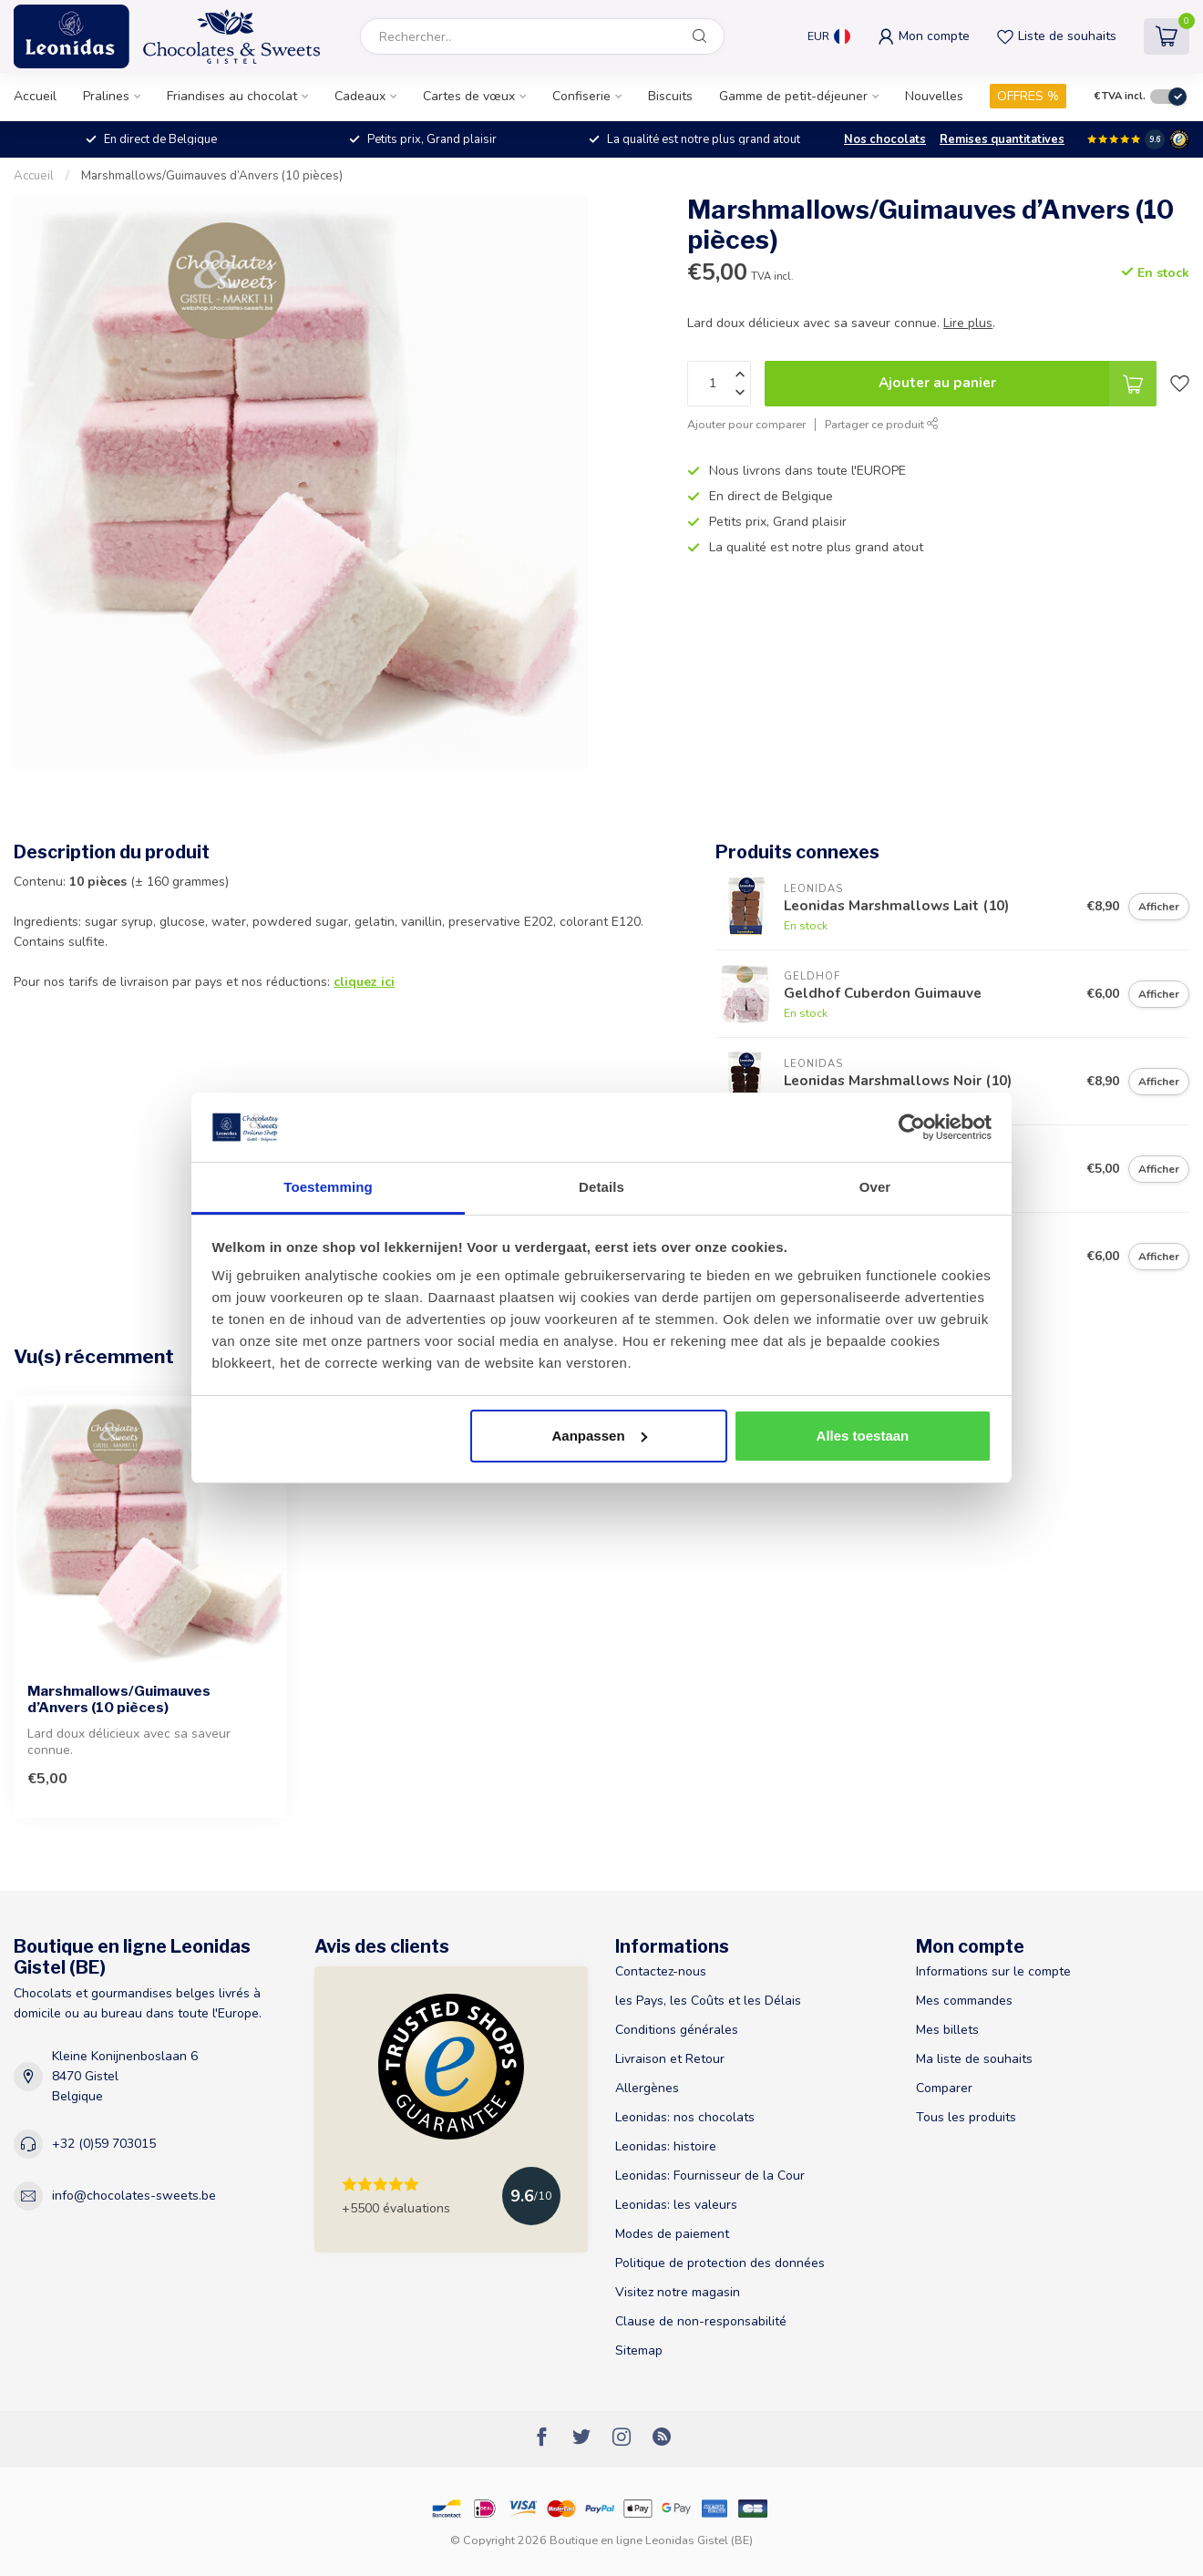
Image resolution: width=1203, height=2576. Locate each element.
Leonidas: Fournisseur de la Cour (710, 2175)
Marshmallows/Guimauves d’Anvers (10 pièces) (212, 176)
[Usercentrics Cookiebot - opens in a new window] (912, 1127)
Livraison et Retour (670, 2059)
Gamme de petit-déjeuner (793, 96)
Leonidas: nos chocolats (685, 2117)
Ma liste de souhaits (974, 2059)
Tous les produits (966, 2117)
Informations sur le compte (993, 1971)
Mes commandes (964, 2000)
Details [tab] (601, 1187)
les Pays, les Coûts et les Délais (708, 2000)
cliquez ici (364, 981)
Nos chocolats (885, 139)
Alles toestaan (863, 1435)
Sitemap (639, 2350)
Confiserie (581, 96)
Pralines (106, 96)
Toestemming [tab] (328, 1187)
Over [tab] (875, 1187)
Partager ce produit (882, 424)
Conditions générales (676, 2029)
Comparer (944, 2088)
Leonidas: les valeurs (676, 2204)
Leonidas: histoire (665, 2146)
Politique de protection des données (720, 2263)
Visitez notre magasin (677, 2292)
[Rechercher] (699, 36)
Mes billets (947, 2029)
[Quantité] (719, 383)
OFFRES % (1028, 96)
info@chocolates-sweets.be (134, 2195)
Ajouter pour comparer (746, 424)
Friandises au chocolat (232, 96)
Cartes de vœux (469, 96)
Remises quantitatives (1002, 139)
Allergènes (647, 2088)
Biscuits (670, 96)
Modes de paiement (672, 2233)
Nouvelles (934, 96)
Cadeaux (360, 96)
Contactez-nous (660, 1971)
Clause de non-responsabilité (701, 2321)
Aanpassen (599, 1435)
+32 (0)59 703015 (104, 2143)
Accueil (35, 96)
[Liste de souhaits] (1179, 383)
